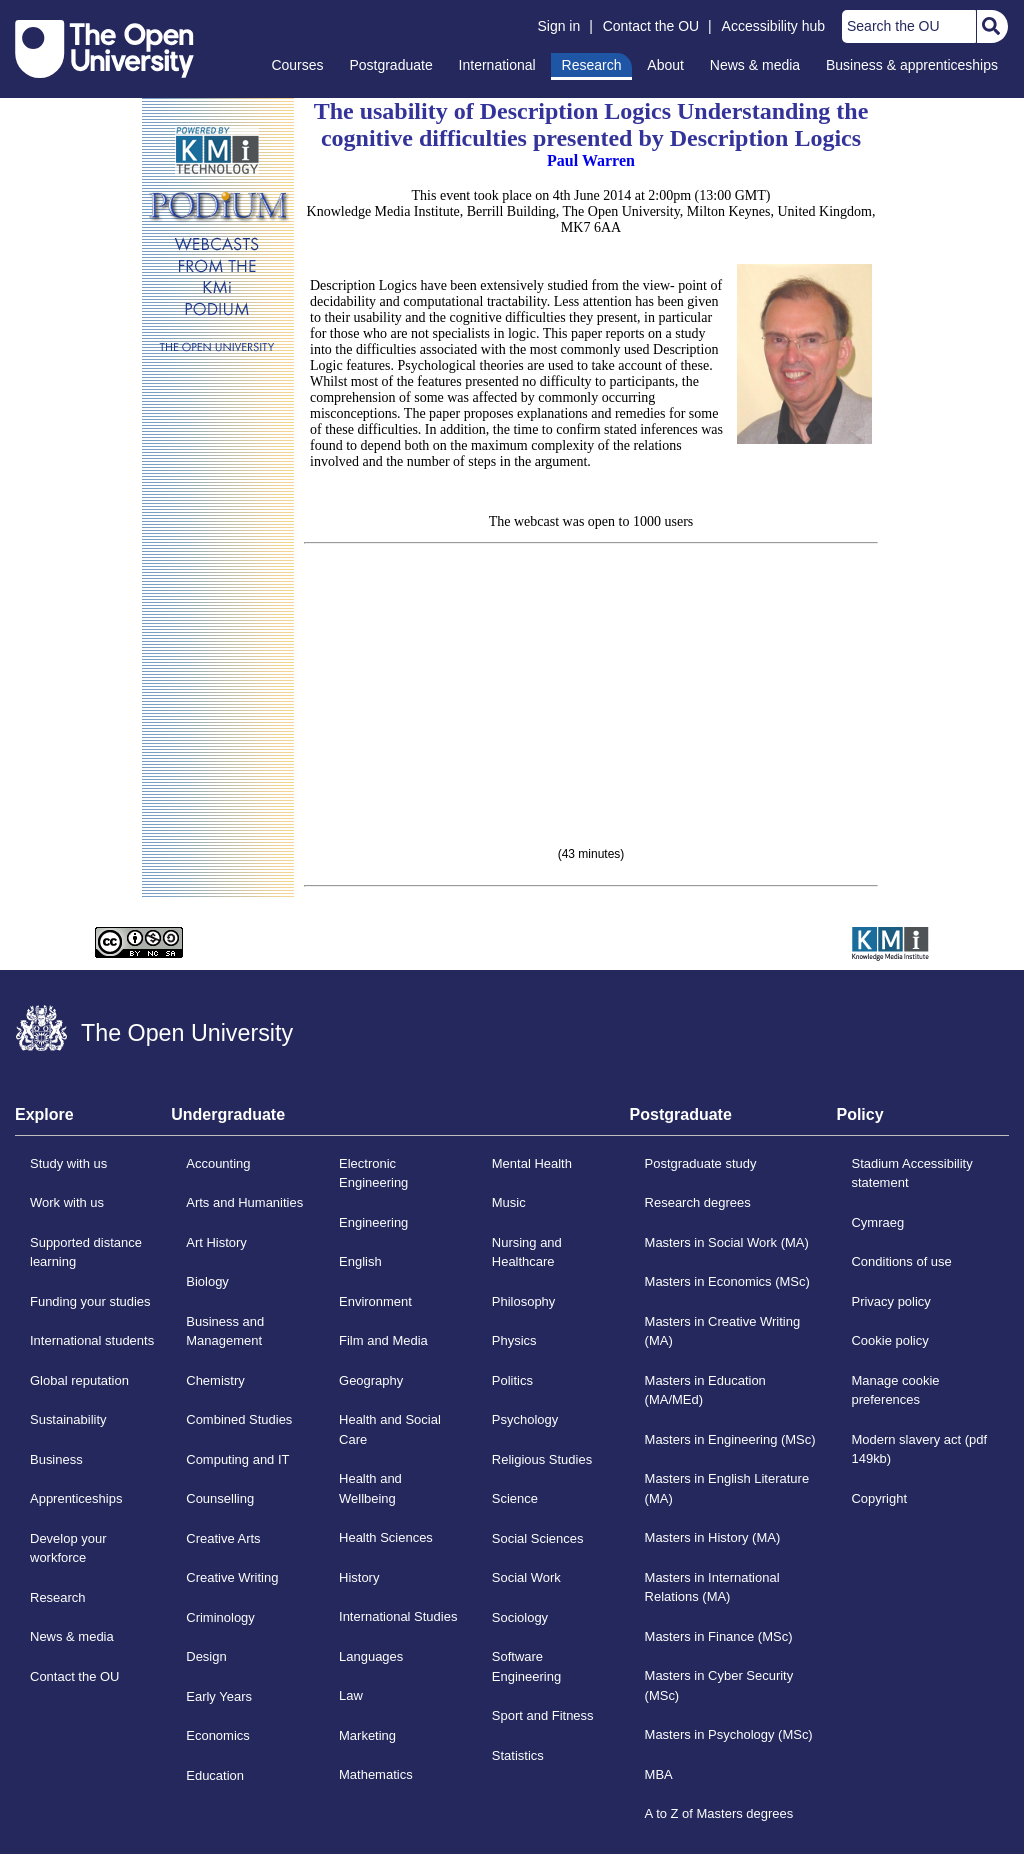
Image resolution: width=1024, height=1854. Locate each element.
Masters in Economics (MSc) (727, 1281)
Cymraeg (877, 1222)
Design (206, 1656)
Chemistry (215, 1380)
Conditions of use (901, 1261)
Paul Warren (591, 160)
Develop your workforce (68, 1548)
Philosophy (524, 1301)
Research (592, 65)
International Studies (398, 1616)
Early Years (219, 1696)
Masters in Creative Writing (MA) (723, 1331)
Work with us (67, 1202)
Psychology (525, 1419)
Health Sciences (386, 1537)
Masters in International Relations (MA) (712, 1587)
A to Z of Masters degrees (719, 1813)
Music (509, 1202)
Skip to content (15, 15)
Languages (371, 1656)
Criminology (220, 1617)
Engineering (373, 1222)
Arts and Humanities (244, 1202)
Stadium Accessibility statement (911, 1173)
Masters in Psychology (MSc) (729, 1734)
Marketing (367, 1735)
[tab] (93, 1121)
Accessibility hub (774, 26)
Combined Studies (239, 1419)
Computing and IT (237, 1459)
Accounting (218, 1163)
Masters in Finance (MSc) (719, 1636)
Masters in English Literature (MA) (727, 1488)
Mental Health (532, 1163)
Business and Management (225, 1331)
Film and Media (383, 1340)
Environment (375, 1301)
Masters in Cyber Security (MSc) (719, 1685)
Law (351, 1695)
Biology (207, 1281)
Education (215, 1775)
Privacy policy (890, 1301)
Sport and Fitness (543, 1715)
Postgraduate (390, 65)
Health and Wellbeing (370, 1488)
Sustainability (68, 1419)
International (497, 65)
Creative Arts (223, 1538)
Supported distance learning (86, 1252)
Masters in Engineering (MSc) (730, 1439)
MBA (659, 1774)
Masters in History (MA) (713, 1537)
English (360, 1261)
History (359, 1577)
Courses (297, 65)
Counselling (220, 1498)
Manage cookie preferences (895, 1390)
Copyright (879, 1498)
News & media (755, 65)
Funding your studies (90, 1301)
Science (515, 1498)
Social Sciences (538, 1538)
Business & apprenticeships (912, 65)
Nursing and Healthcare (527, 1252)
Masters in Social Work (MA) (727, 1242)
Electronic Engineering (373, 1173)
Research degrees (698, 1202)
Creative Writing (232, 1577)
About (665, 65)
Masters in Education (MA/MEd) (705, 1390)
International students (92, 1340)
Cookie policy (889, 1340)
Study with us (68, 1163)
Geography (371, 1380)
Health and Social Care (390, 1429)
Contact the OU (651, 26)
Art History (216, 1242)
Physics (514, 1340)
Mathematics (376, 1774)
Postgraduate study (701, 1163)
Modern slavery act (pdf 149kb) (919, 1449)
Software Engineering (526, 1666)
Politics (512, 1380)
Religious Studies (542, 1459)
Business (56, 1459)
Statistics (518, 1755)
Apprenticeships (76, 1498)
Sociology (520, 1617)
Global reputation (79, 1380)
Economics (218, 1735)
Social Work (526, 1577)
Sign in (558, 26)
